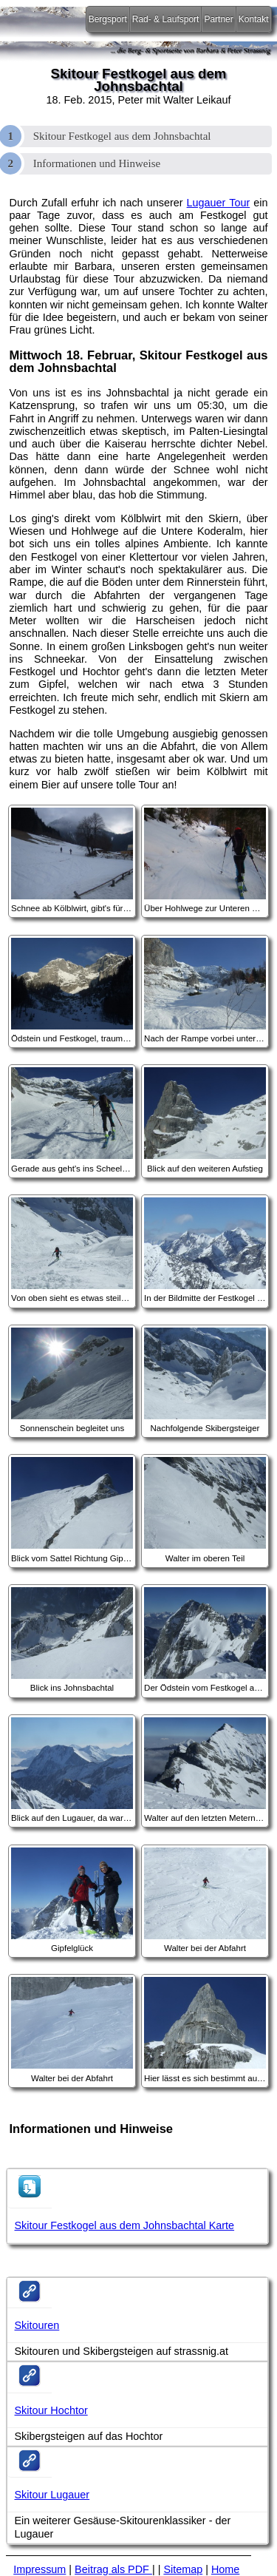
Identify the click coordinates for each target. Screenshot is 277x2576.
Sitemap (182, 2569)
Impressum (39, 2569)
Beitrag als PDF (113, 2569)
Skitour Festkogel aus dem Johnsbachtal (122, 136)
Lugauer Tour (218, 203)
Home (225, 2569)
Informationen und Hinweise (96, 163)
